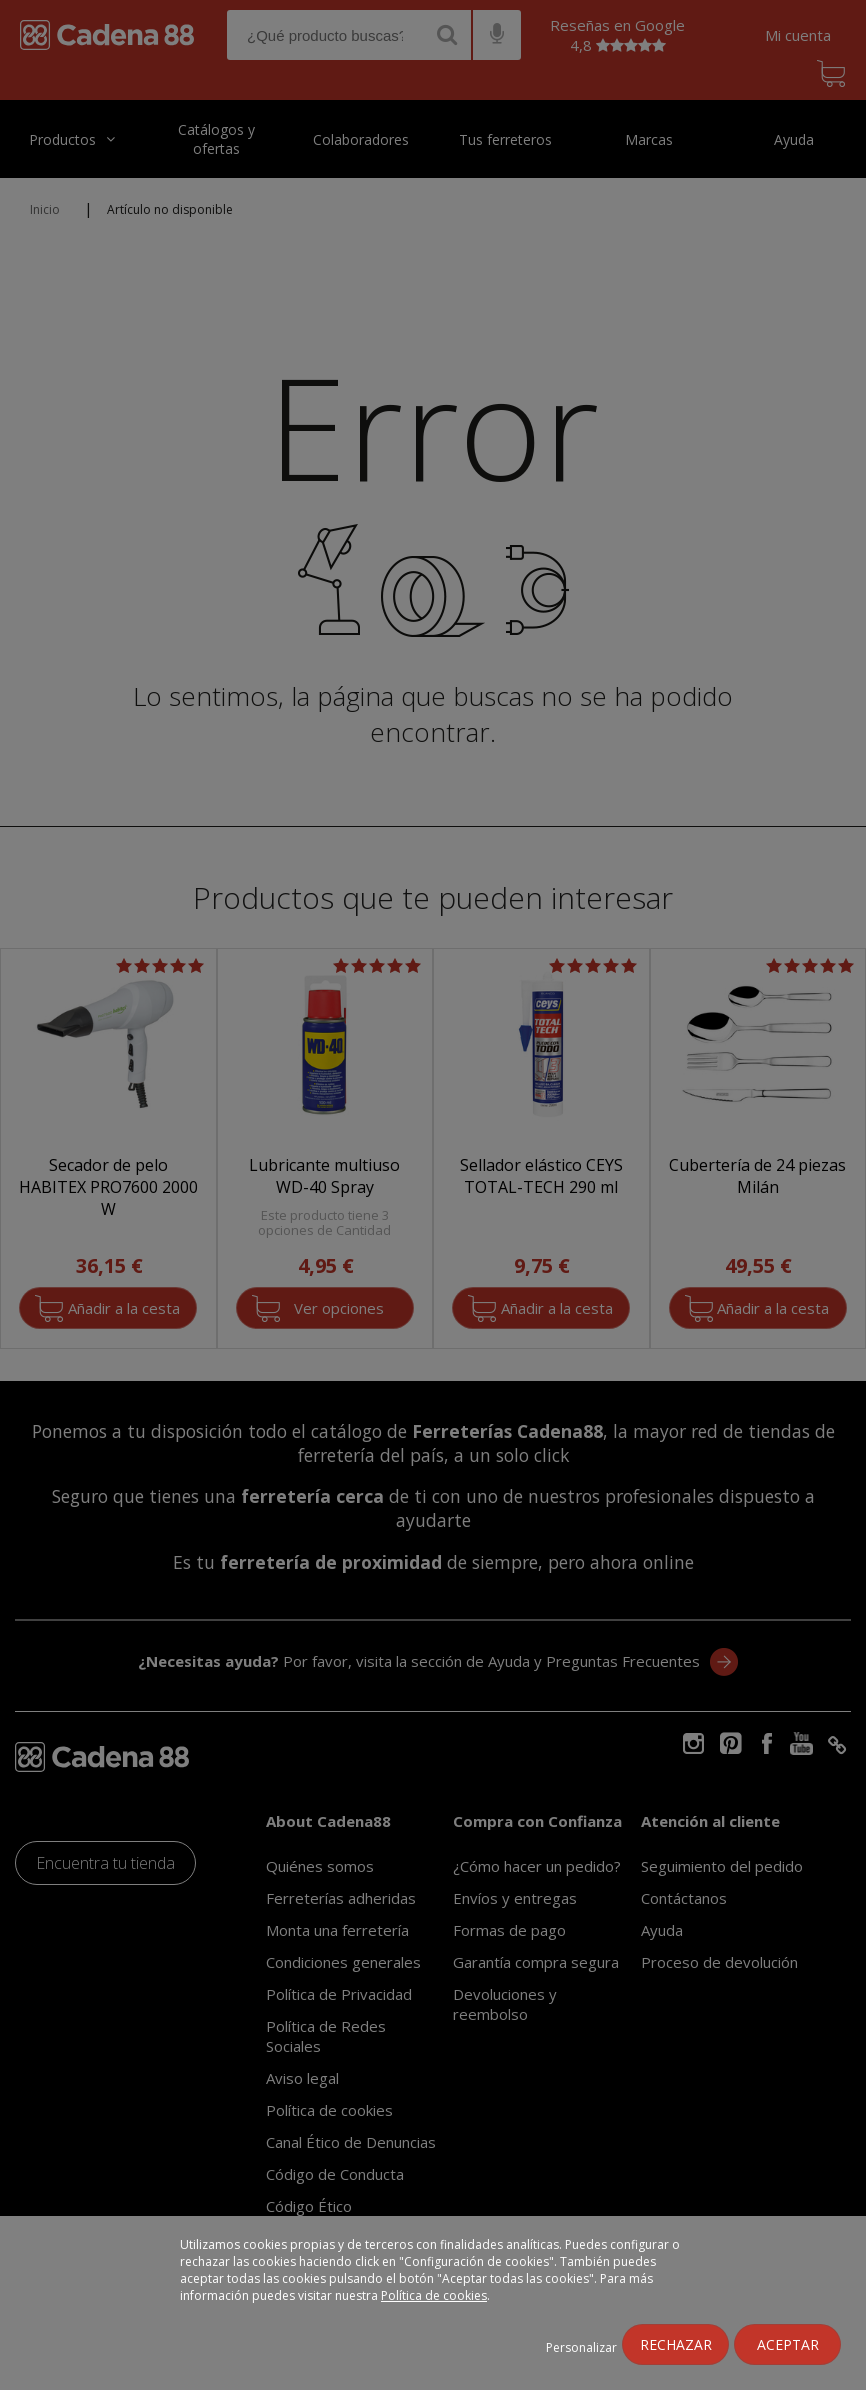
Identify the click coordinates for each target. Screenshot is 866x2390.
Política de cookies (434, 2295)
